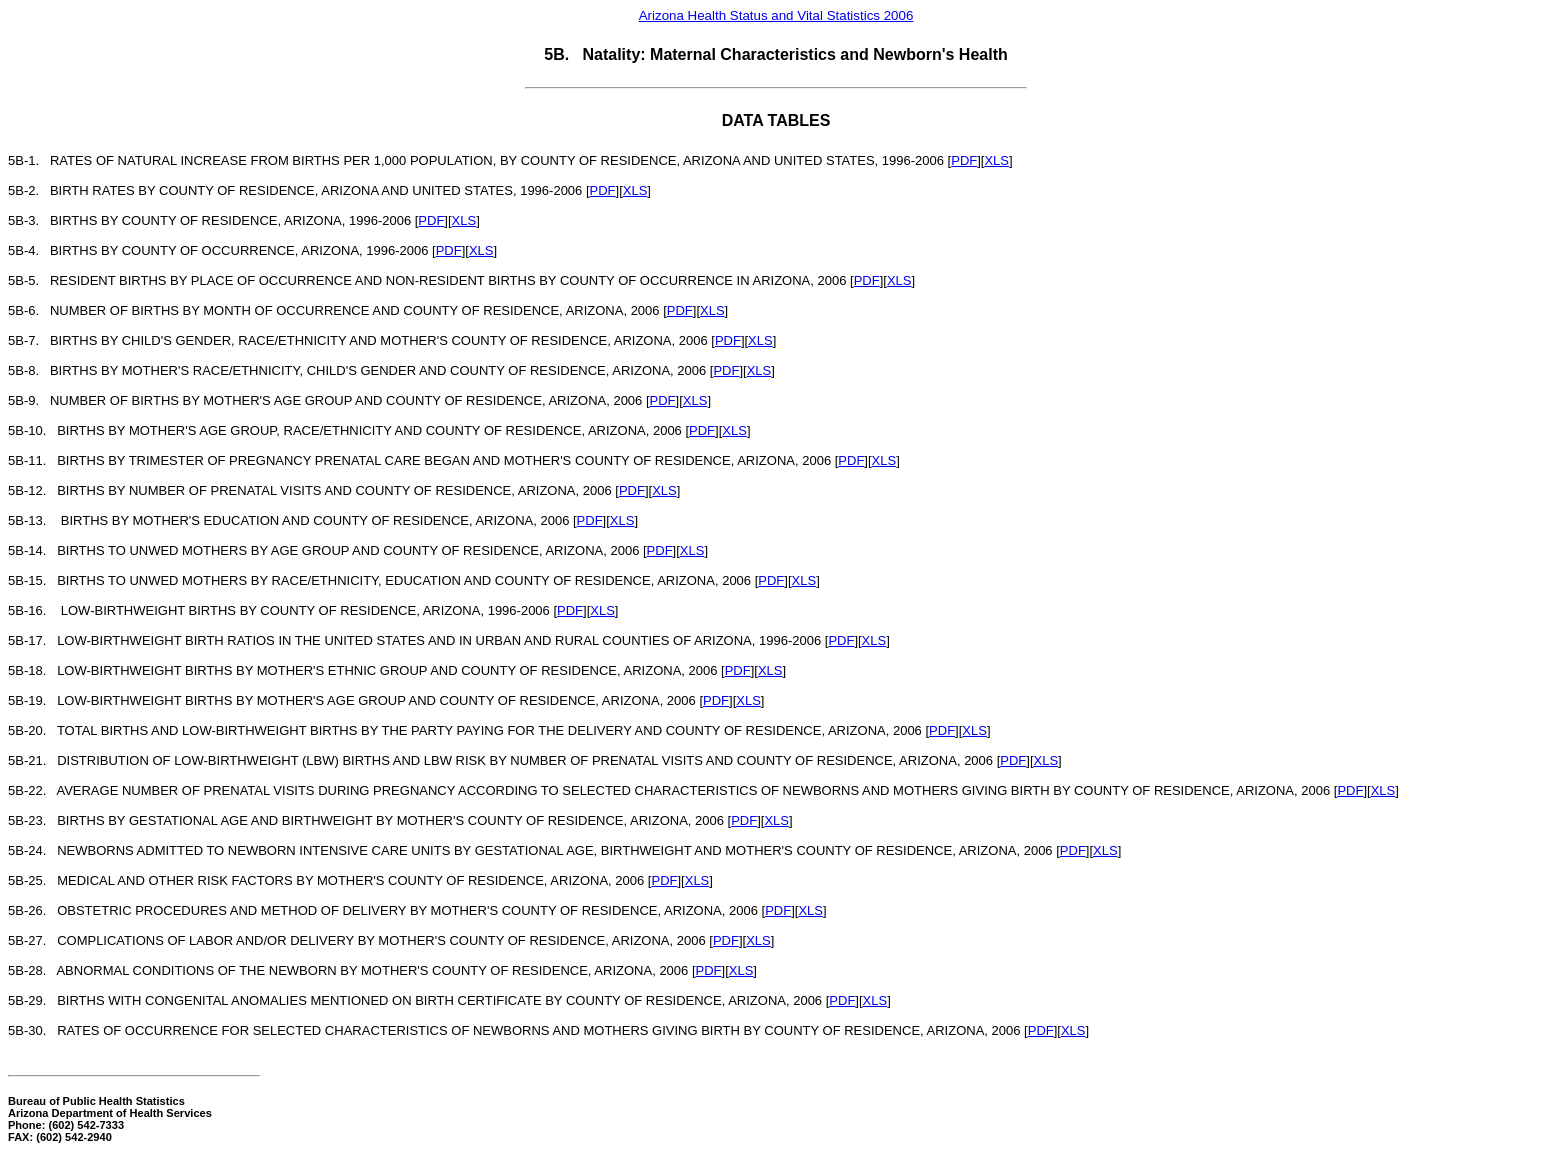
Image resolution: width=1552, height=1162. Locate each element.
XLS (996, 160)
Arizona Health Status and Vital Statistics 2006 (776, 15)
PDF (964, 160)
